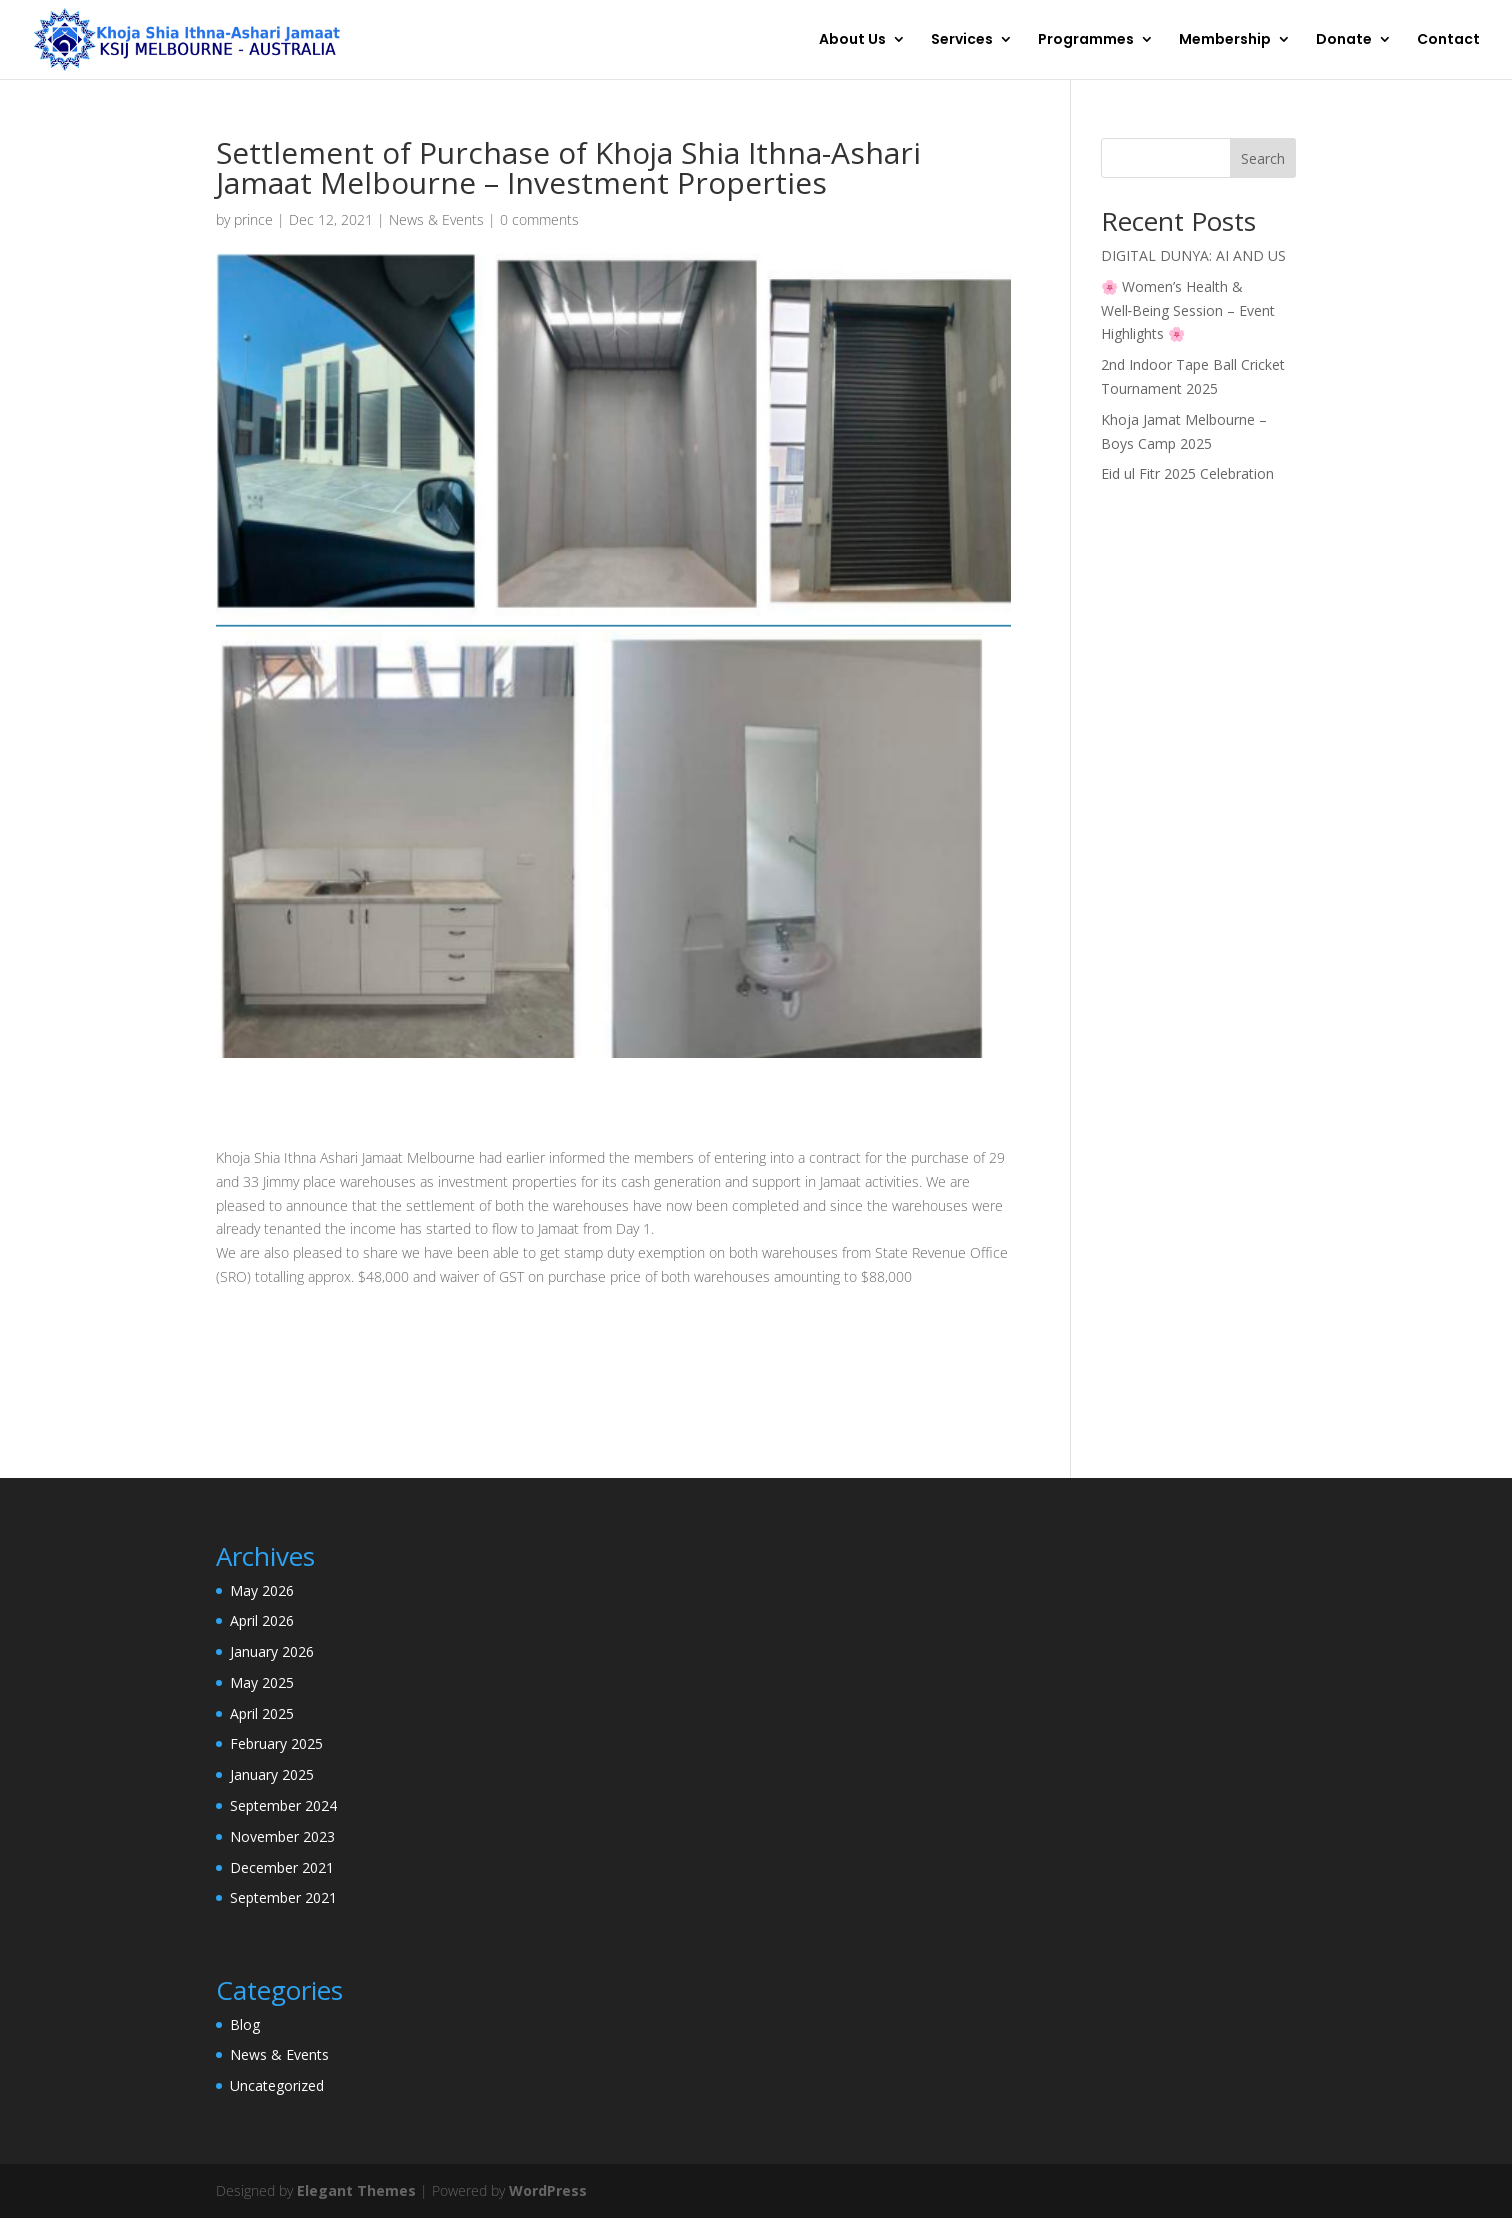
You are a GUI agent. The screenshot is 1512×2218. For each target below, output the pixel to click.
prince (253, 219)
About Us (852, 41)
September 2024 (283, 1805)
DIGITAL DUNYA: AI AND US (1193, 255)
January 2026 (272, 1651)
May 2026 (262, 1590)
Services (962, 41)
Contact (1448, 41)
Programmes (1086, 41)
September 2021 (283, 1897)
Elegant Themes (356, 2190)
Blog (245, 2024)
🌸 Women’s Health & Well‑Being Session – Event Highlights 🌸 (1188, 310)
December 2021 (282, 1867)
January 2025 (272, 1774)
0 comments (539, 219)
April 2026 (262, 1620)
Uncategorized (277, 2085)
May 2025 (262, 1682)
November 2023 (282, 1836)
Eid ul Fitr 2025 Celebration (1187, 473)
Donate (1344, 41)
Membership (1225, 41)
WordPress (548, 2190)
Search (1263, 158)
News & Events (436, 219)
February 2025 (276, 1743)
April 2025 (262, 1713)
